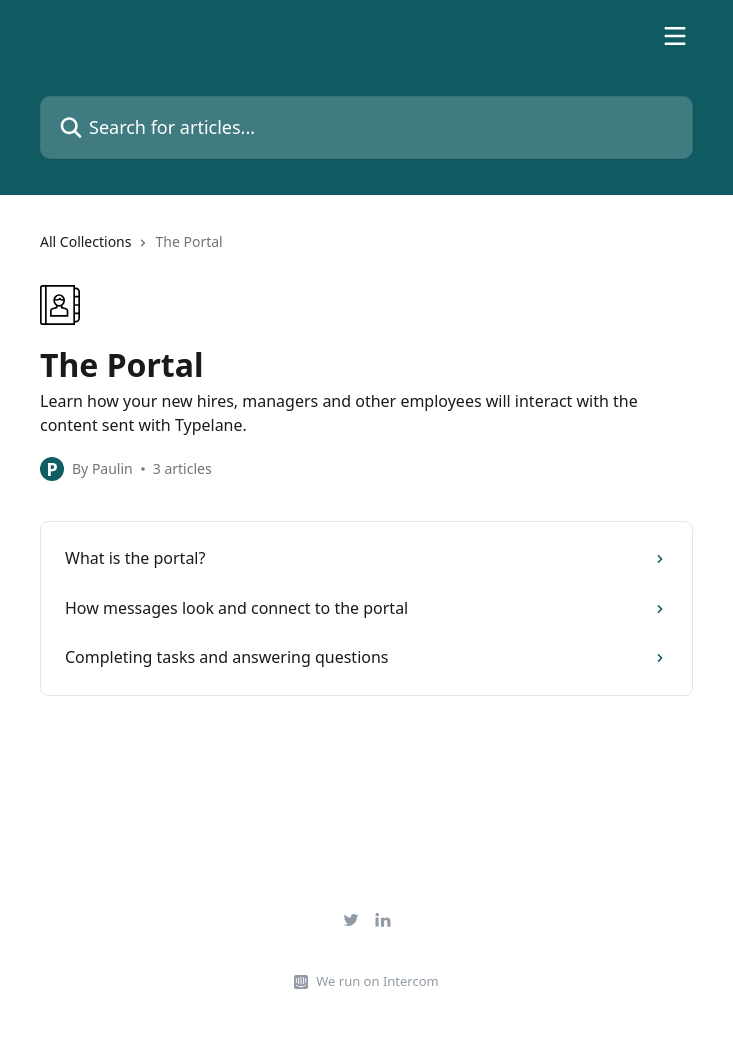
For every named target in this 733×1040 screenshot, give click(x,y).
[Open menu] (675, 36)
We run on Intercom (377, 981)
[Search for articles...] (366, 127)
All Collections (85, 241)
